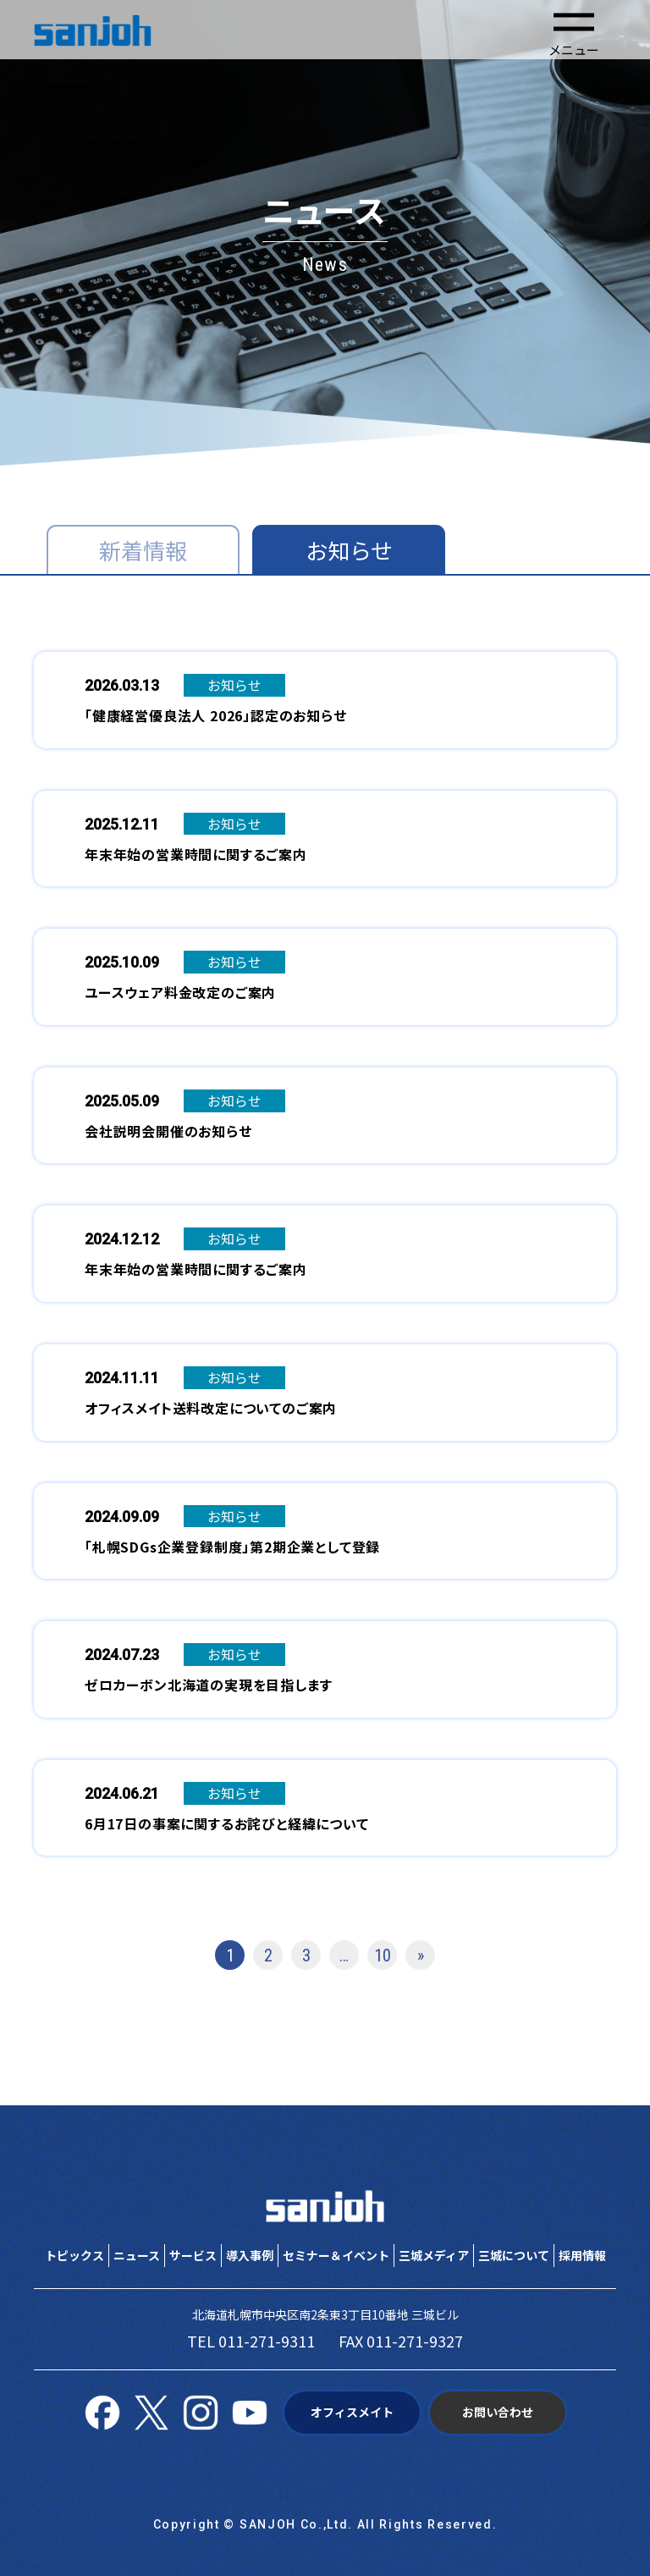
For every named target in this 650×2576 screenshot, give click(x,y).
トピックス (74, 2255)
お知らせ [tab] (349, 549)
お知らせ (234, 685)
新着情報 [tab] (143, 549)
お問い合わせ (497, 2411)
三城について (513, 2255)
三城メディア (434, 2255)
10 (382, 1955)
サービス (193, 2255)
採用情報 (582, 2255)
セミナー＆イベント (336, 2255)
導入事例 (249, 2255)
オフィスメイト (352, 2411)
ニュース (136, 2255)
